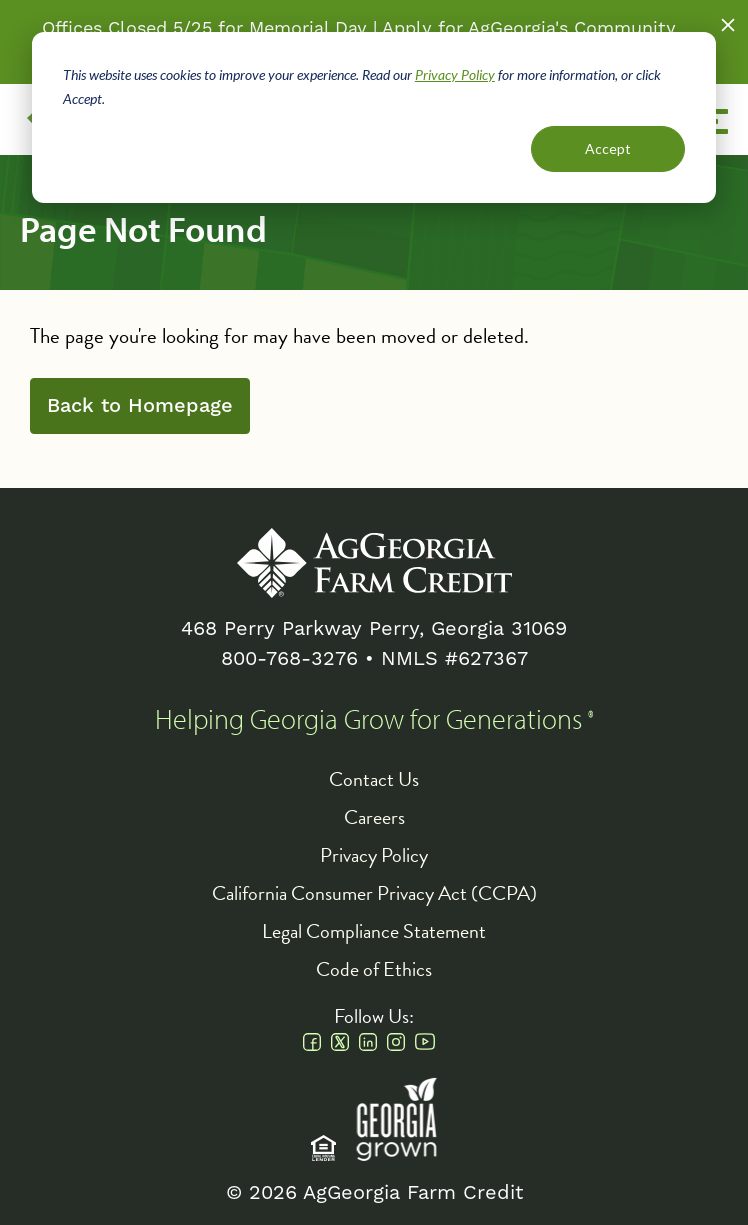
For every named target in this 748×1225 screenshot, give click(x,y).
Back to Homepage (140, 406)
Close (728, 25)
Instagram (396, 1042)
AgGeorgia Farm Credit (374, 563)
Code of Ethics (374, 969)
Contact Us (374, 779)
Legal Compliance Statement (374, 931)
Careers (374, 817)
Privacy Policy (455, 74)
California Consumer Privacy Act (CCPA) (374, 893)
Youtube (425, 1042)
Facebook (312, 1042)
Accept (608, 148)
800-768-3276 (289, 659)
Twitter (340, 1042)
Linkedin (368, 1042)
